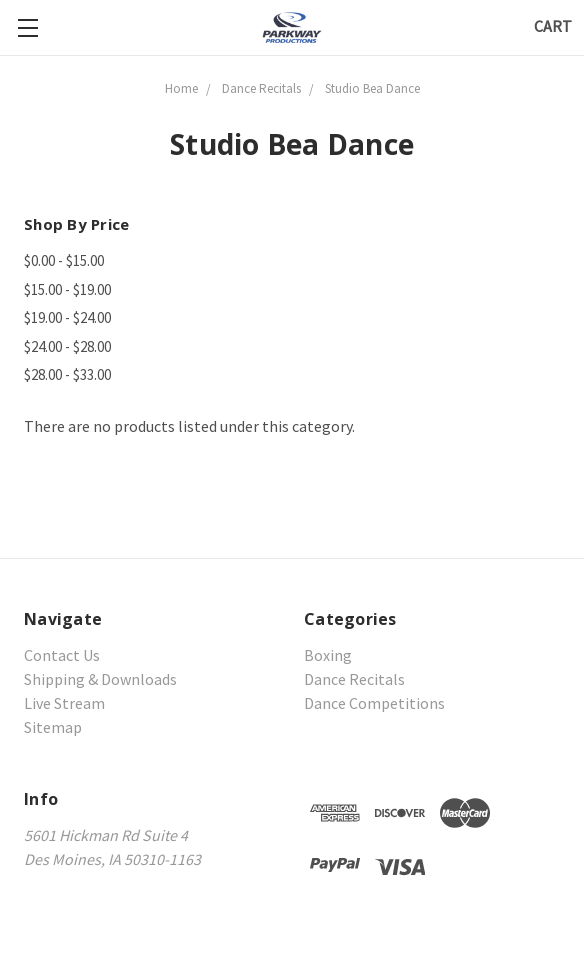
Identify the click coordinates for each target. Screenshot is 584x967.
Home (181, 88)
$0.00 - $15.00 (64, 260)
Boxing (328, 655)
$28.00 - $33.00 (67, 374)
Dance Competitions (374, 703)
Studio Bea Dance (372, 88)
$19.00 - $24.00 (67, 317)
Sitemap (53, 727)
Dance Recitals (261, 88)
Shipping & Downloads (100, 679)
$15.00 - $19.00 (67, 289)
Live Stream (64, 703)
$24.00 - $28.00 (67, 346)
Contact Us (62, 655)
